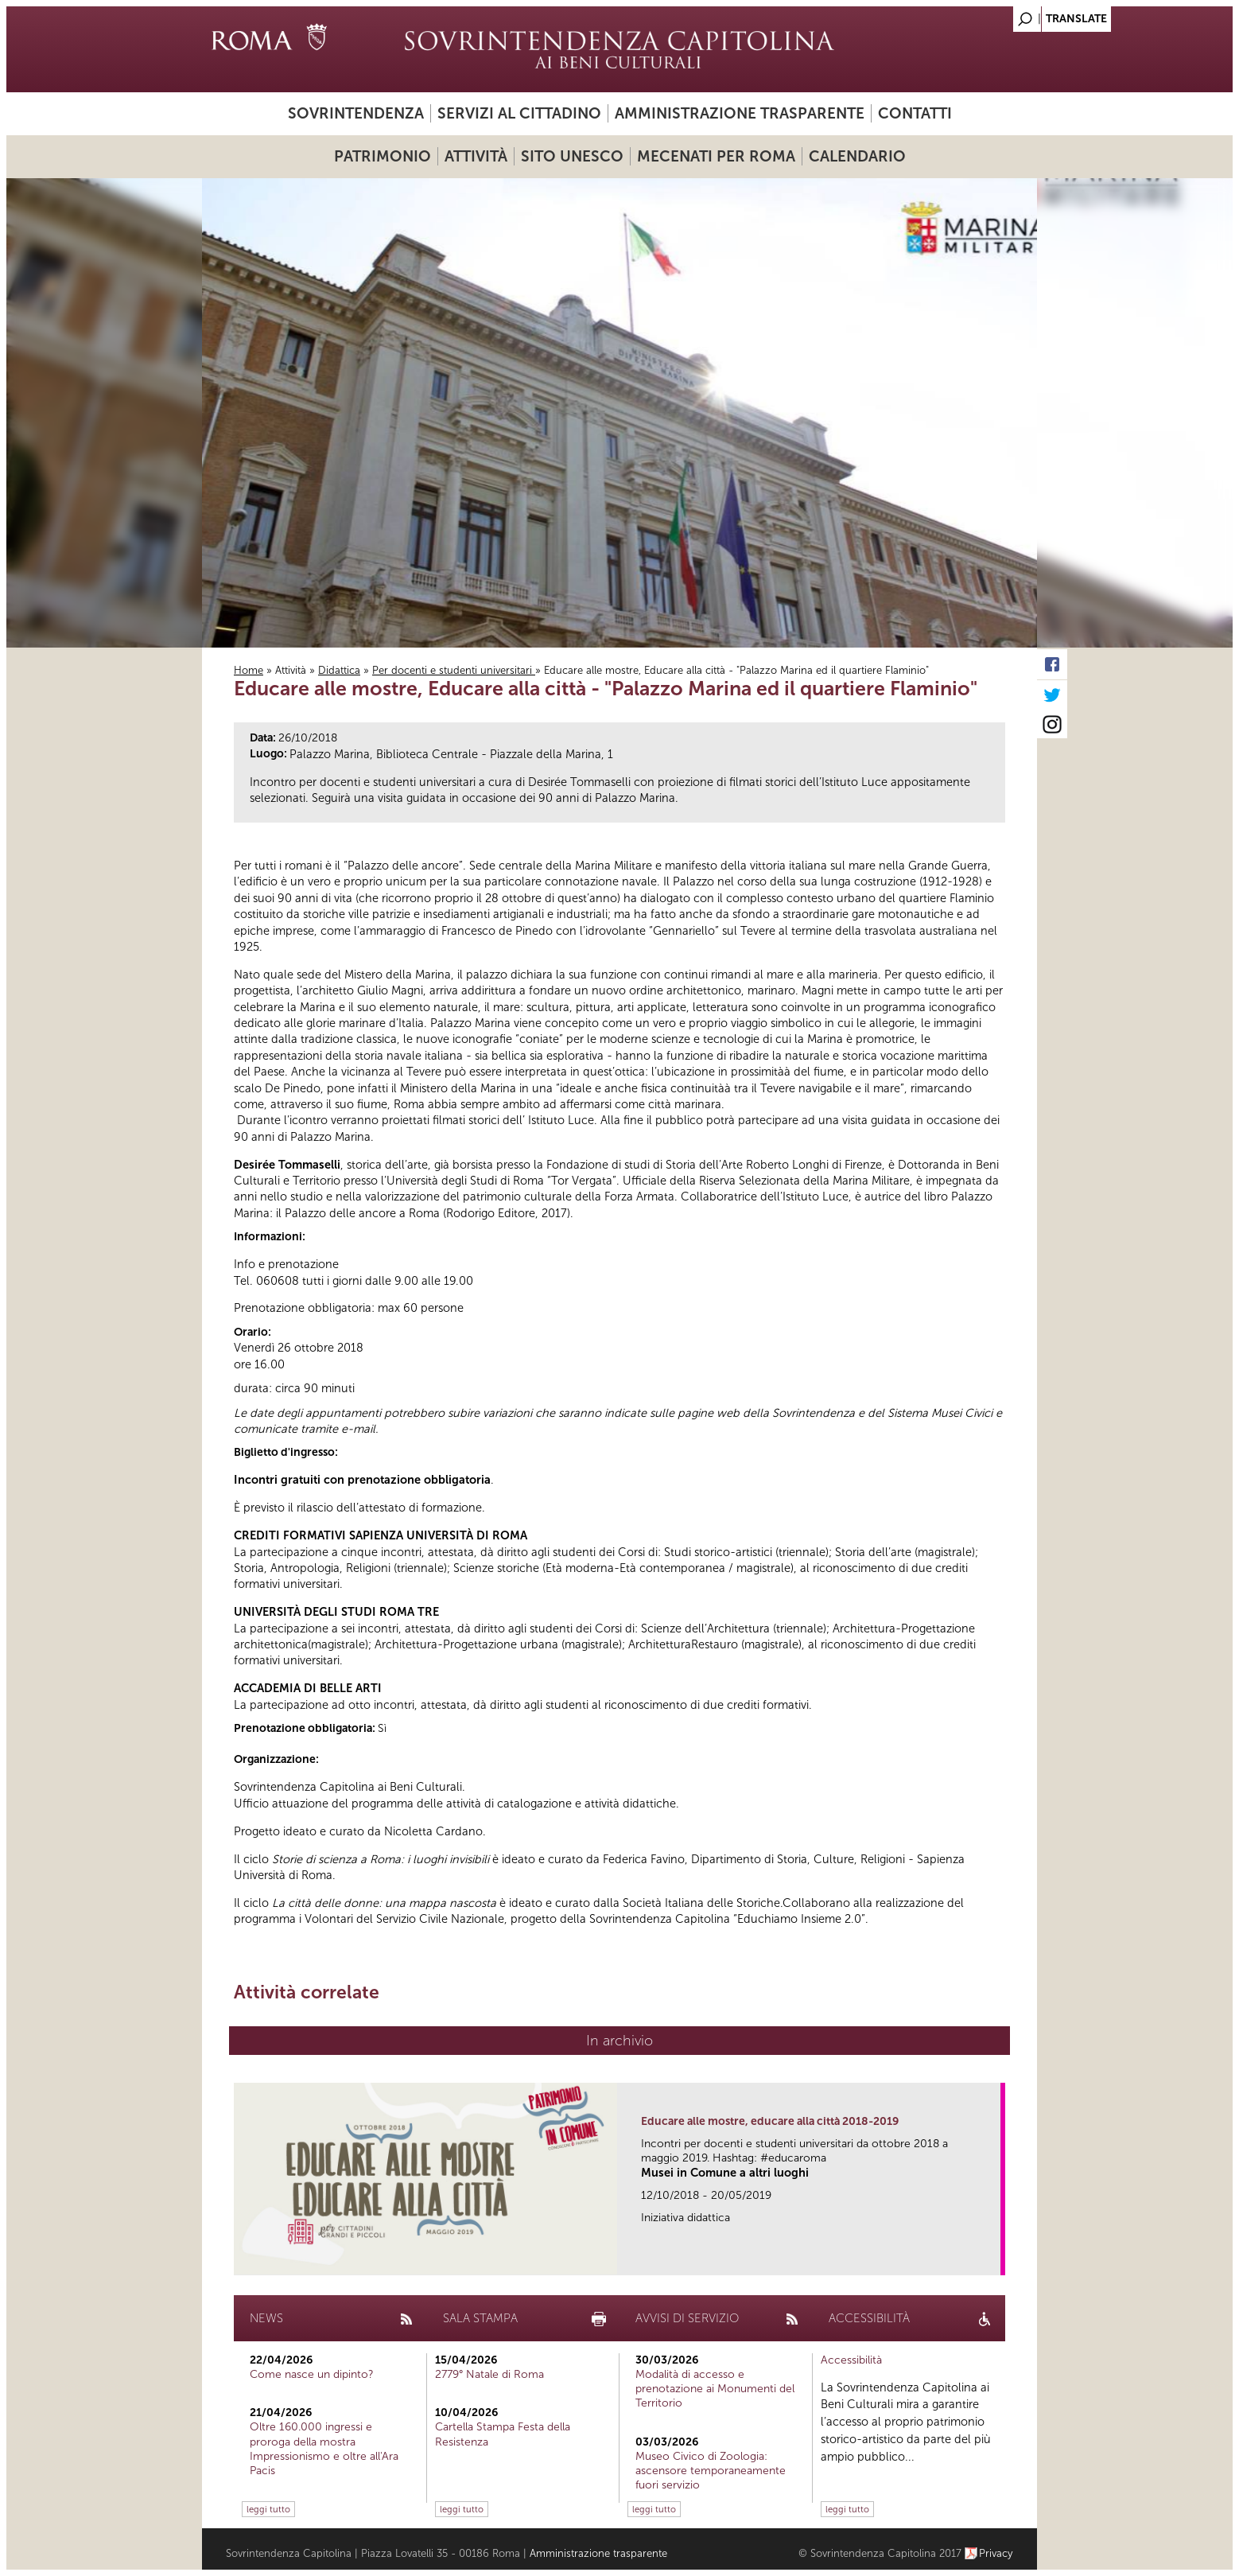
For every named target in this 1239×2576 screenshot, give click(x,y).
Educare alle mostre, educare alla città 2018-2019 (770, 2121)
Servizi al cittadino (519, 113)
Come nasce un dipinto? (312, 2374)
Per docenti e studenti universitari (453, 670)
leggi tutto (268, 2509)
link (993, 2258)
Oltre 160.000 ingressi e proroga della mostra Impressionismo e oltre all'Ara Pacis (324, 2448)
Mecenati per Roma (716, 156)
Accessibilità (851, 2360)
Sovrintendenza (356, 113)
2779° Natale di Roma (489, 2374)
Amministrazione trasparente (739, 113)
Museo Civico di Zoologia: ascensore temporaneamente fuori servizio (710, 2471)
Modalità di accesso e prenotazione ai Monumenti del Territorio (714, 2389)
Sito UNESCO (572, 156)
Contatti (915, 113)
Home (248, 670)
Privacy (996, 2553)
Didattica (339, 670)
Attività (476, 156)
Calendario (857, 156)
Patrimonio (382, 156)
